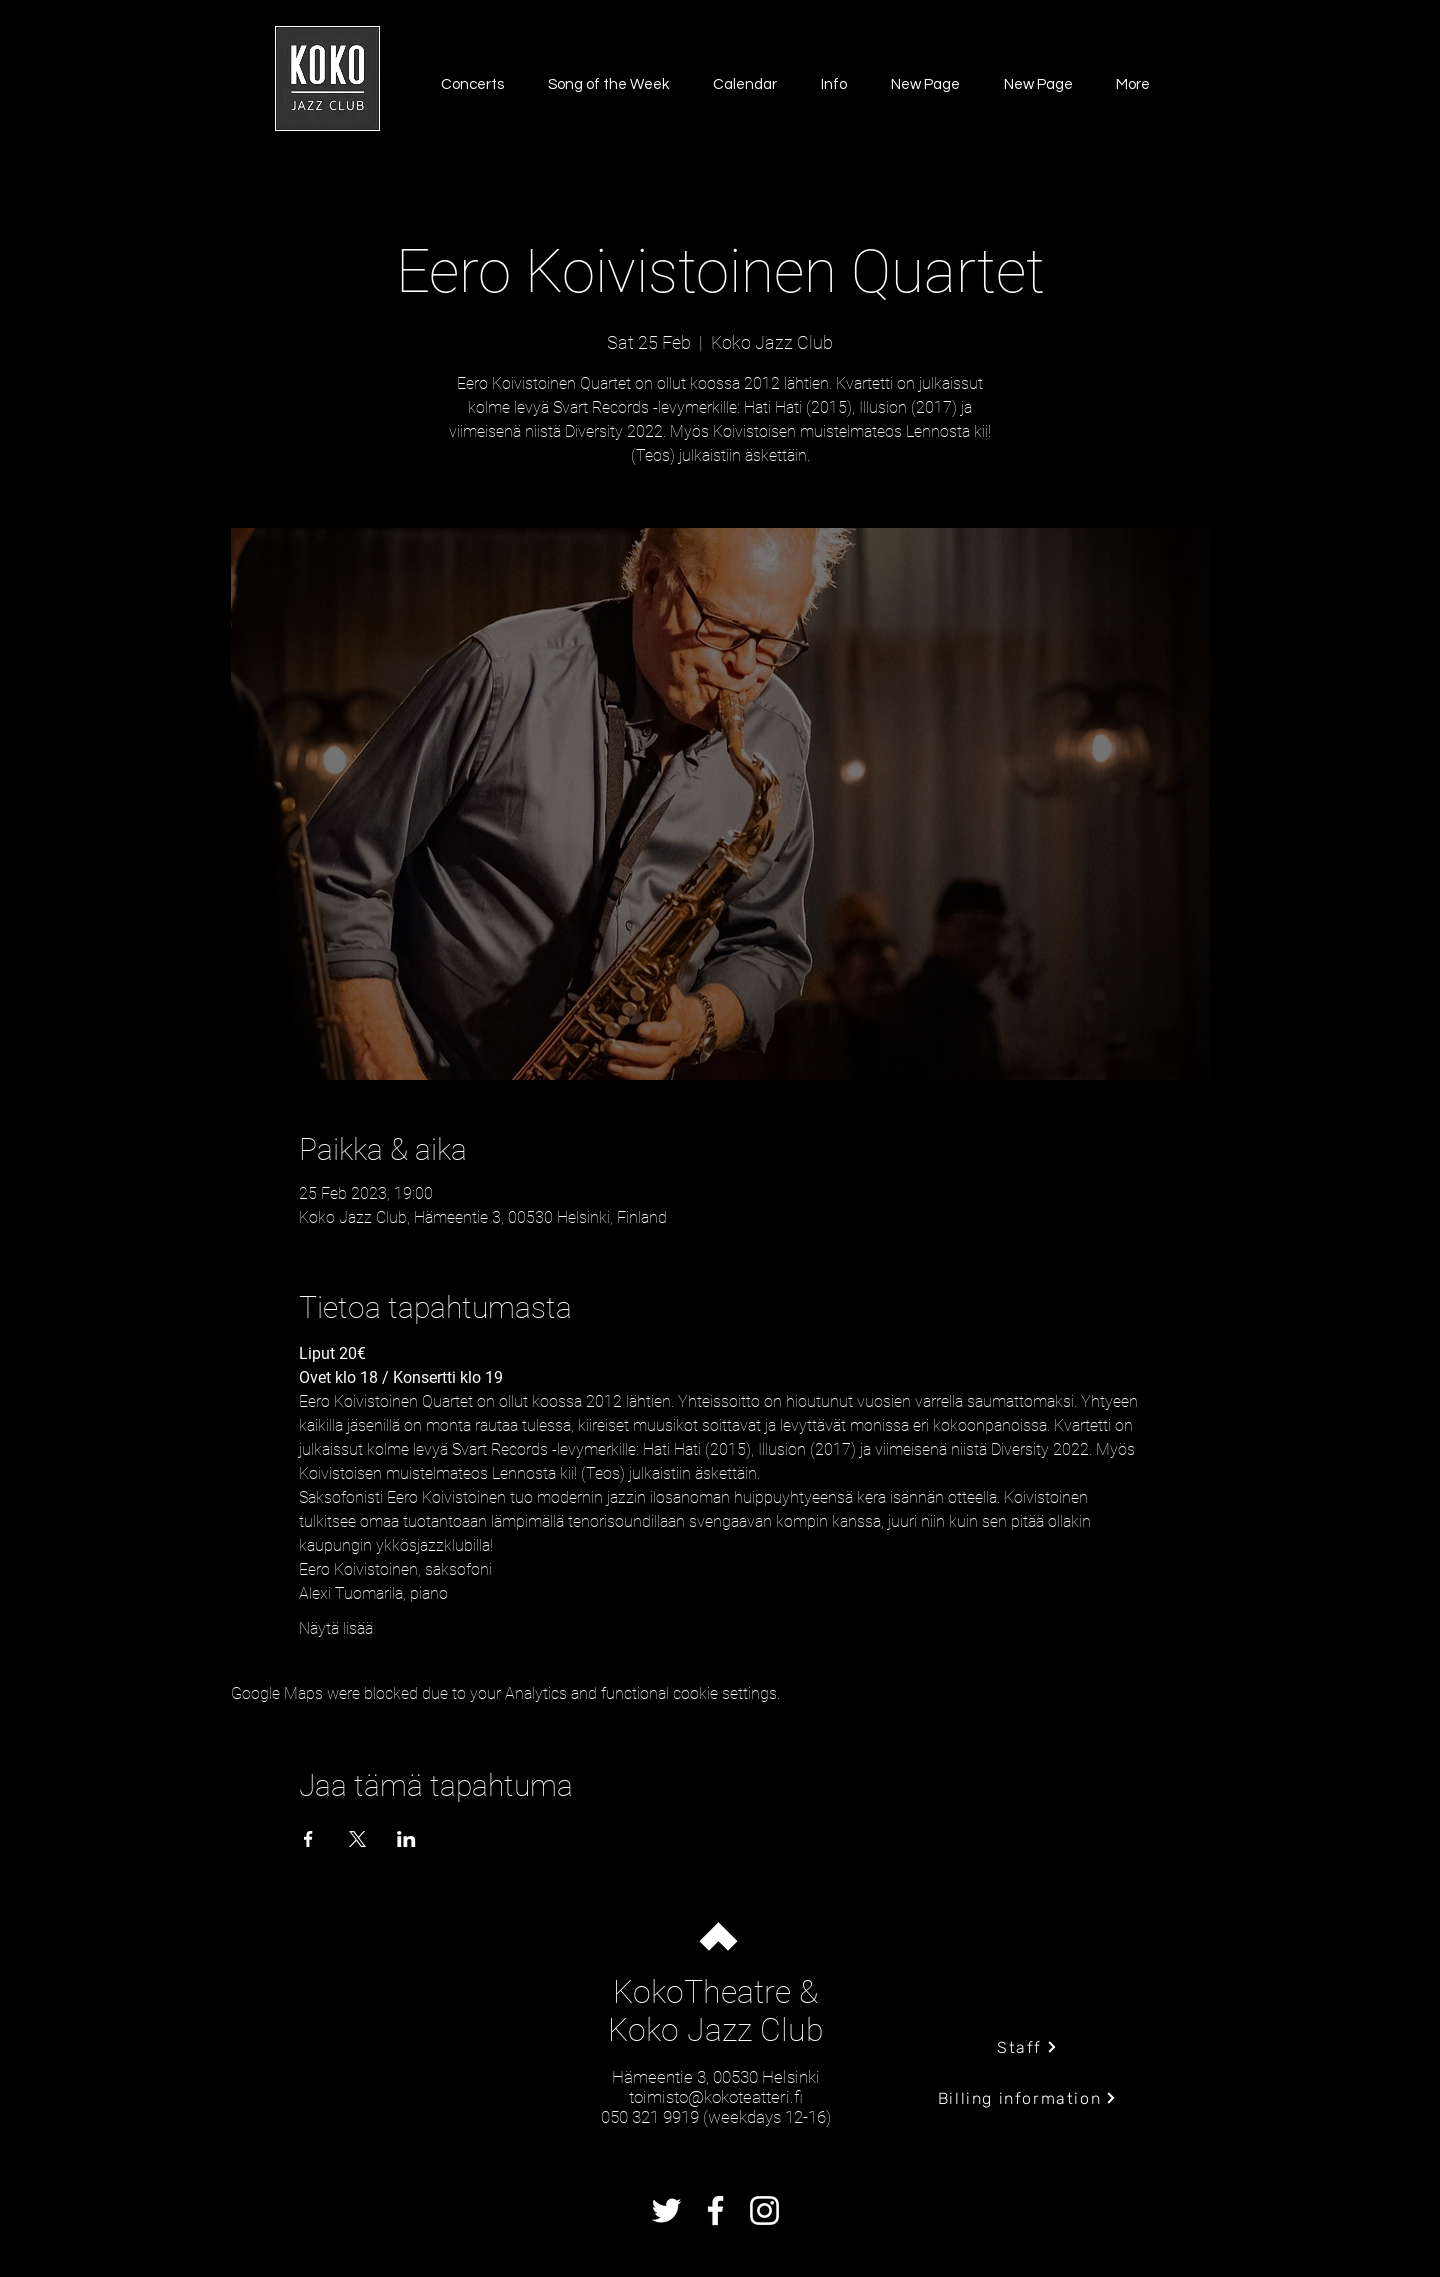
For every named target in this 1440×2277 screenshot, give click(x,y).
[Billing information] (1027, 2098)
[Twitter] (666, 2210)
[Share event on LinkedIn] (406, 1839)
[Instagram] (764, 2210)
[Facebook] (715, 2210)
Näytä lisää (336, 1628)
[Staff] (1027, 2047)
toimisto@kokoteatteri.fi (716, 2097)
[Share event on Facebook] (308, 1839)
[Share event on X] (357, 1839)
